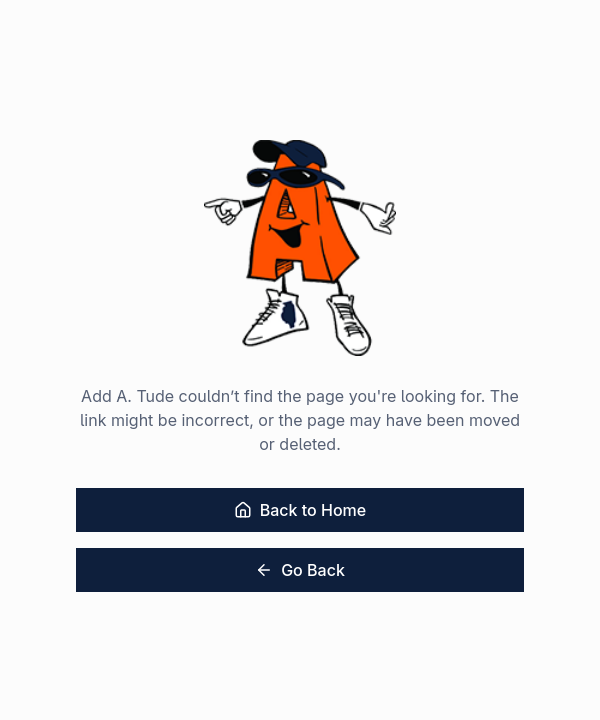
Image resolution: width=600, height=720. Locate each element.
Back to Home (300, 510)
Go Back (300, 570)
